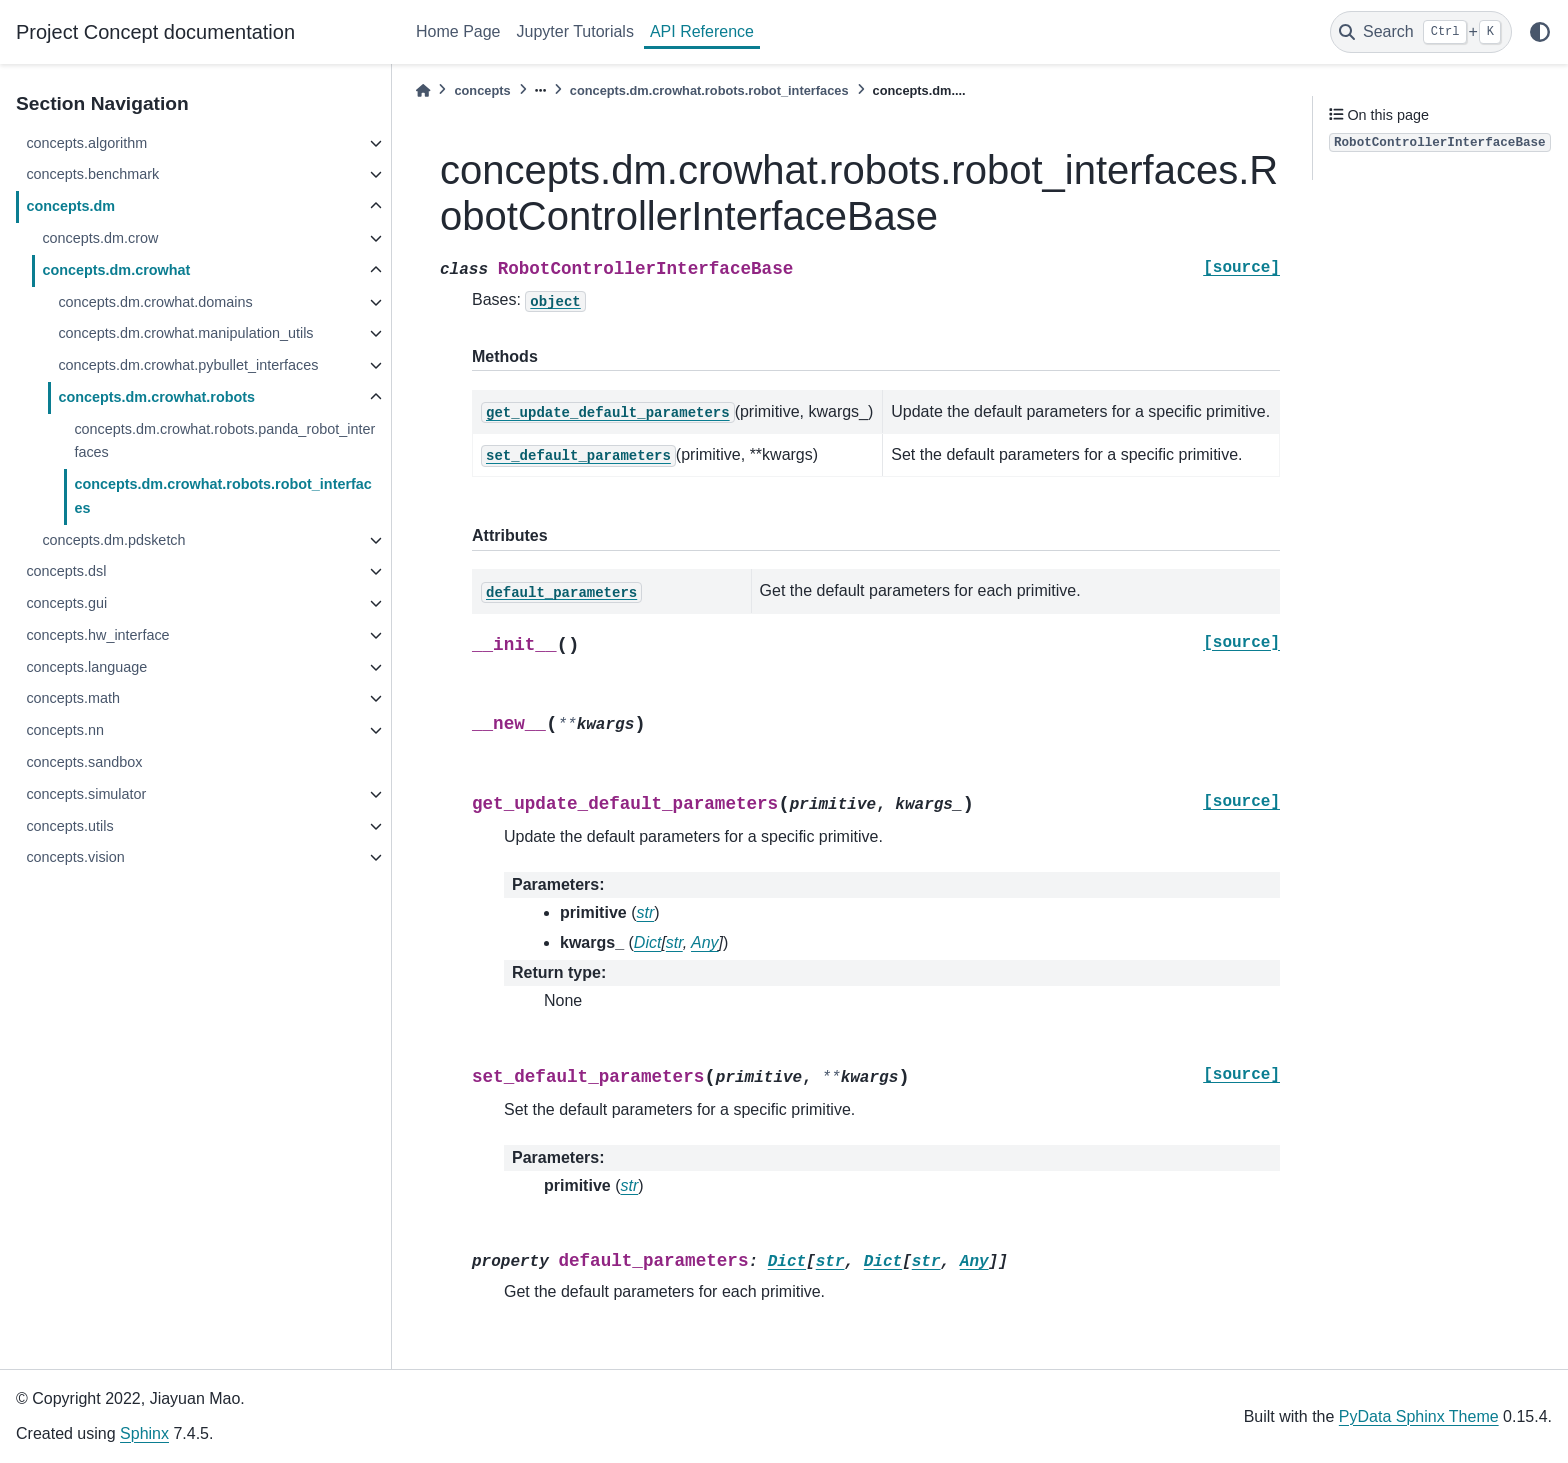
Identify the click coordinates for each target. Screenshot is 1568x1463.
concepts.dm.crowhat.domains (155, 302)
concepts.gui (66, 603)
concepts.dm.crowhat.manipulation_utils (185, 333)
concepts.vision (75, 857)
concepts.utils (69, 826)
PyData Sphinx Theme (1419, 1416)
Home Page (458, 31)
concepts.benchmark (92, 174)
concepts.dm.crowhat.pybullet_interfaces (188, 365)
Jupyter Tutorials (575, 31)
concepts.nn (65, 730)
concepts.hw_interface (97, 635)
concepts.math (73, 698)
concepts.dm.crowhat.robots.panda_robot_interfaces (224, 441)
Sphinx (144, 1433)
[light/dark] (1540, 32)
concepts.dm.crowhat (116, 270)
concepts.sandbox (84, 762)
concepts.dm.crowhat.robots (156, 397)
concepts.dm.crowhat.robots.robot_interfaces (222, 496)
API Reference (702, 31)
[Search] (1421, 32)
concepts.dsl (66, 571)
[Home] (423, 90)
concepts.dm (70, 206)
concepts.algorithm (86, 143)
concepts (482, 90)
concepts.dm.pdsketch (113, 540)
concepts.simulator (86, 794)
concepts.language (86, 667)
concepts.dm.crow (100, 238)
